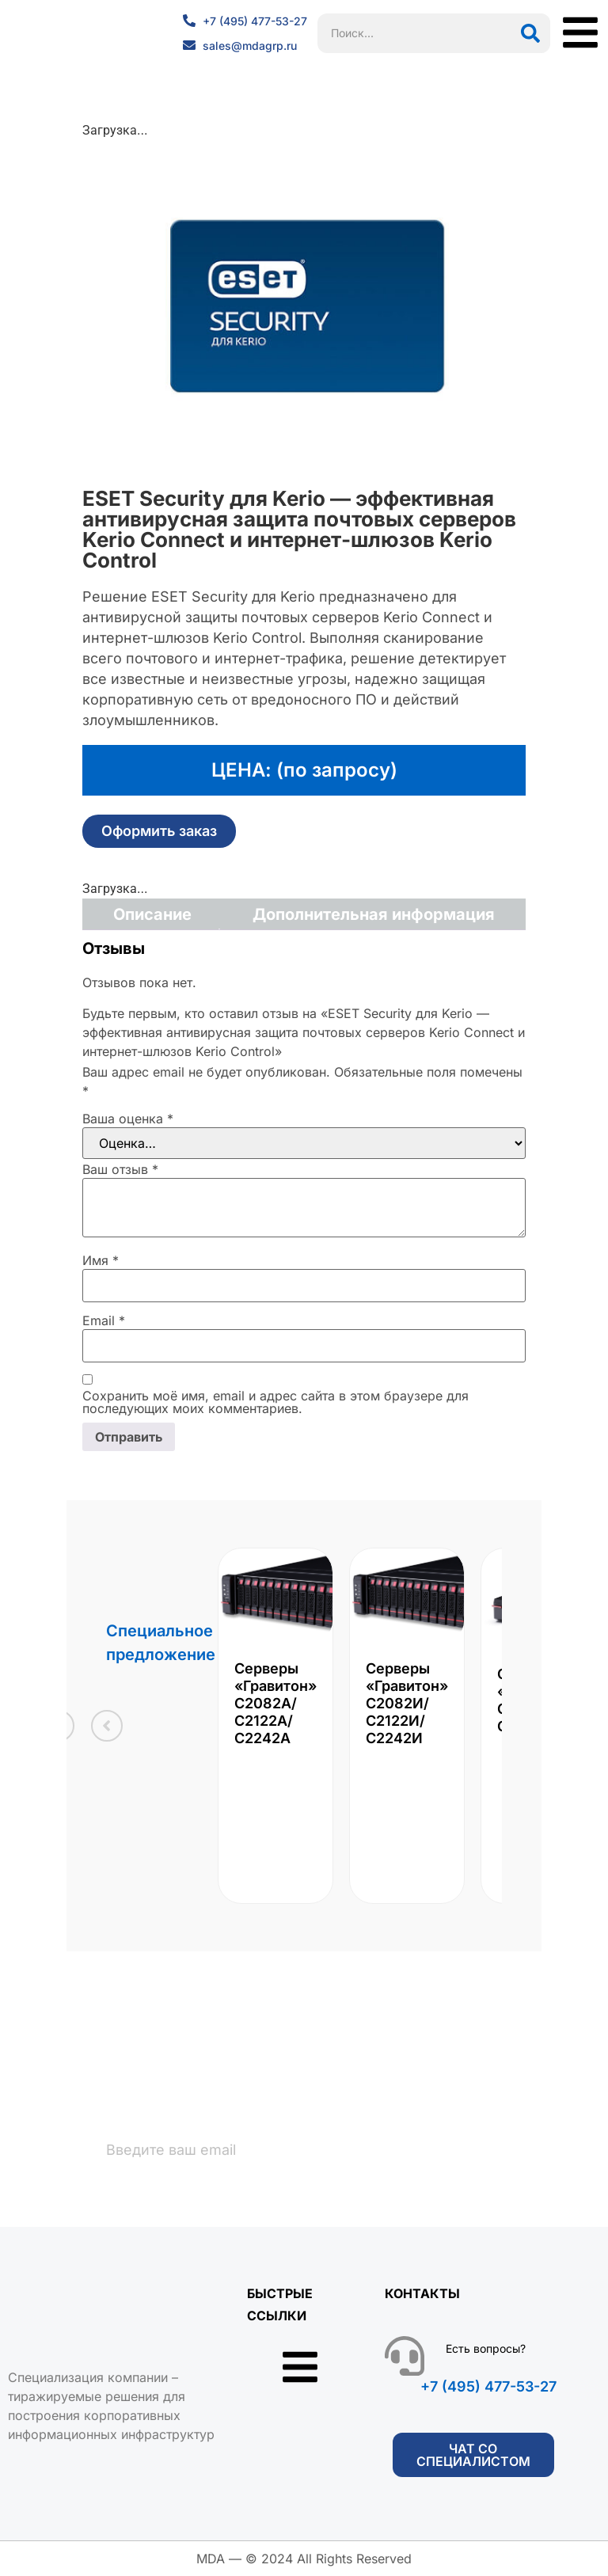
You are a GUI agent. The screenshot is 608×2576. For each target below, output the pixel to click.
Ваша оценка (127, 1118)
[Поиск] (530, 33)
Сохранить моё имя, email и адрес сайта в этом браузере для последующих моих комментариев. (275, 1402)
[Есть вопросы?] (404, 2357)
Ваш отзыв (120, 1169)
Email (103, 1320)
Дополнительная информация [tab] (374, 914)
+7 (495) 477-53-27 (488, 2387)
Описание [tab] (152, 914)
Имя (100, 1260)
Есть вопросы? (486, 2349)
